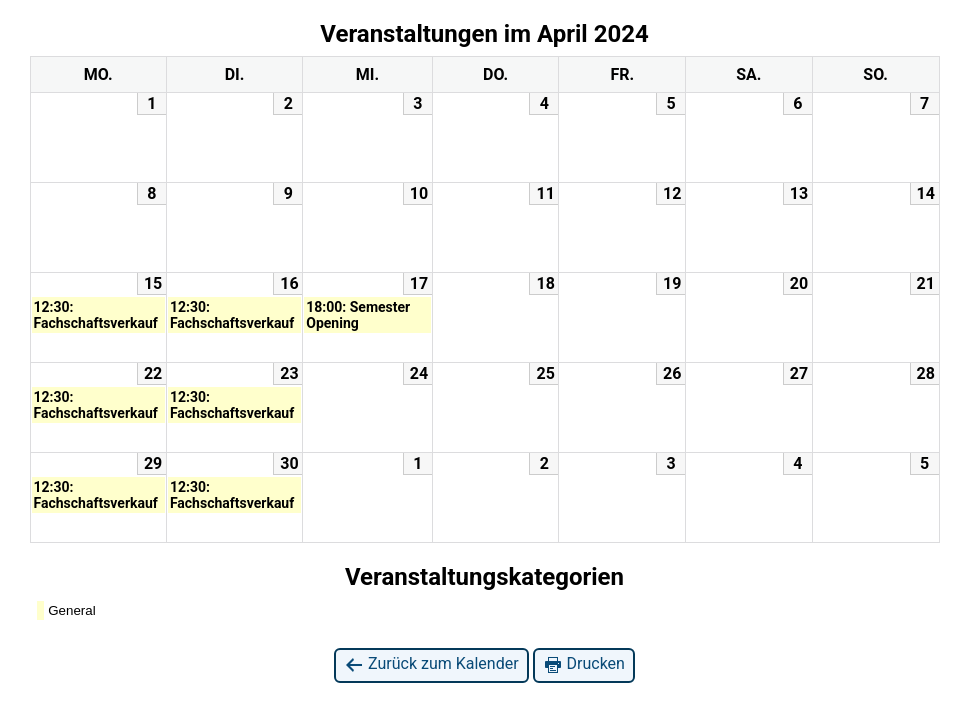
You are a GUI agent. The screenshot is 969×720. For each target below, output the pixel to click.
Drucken (584, 664)
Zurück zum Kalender (431, 664)
